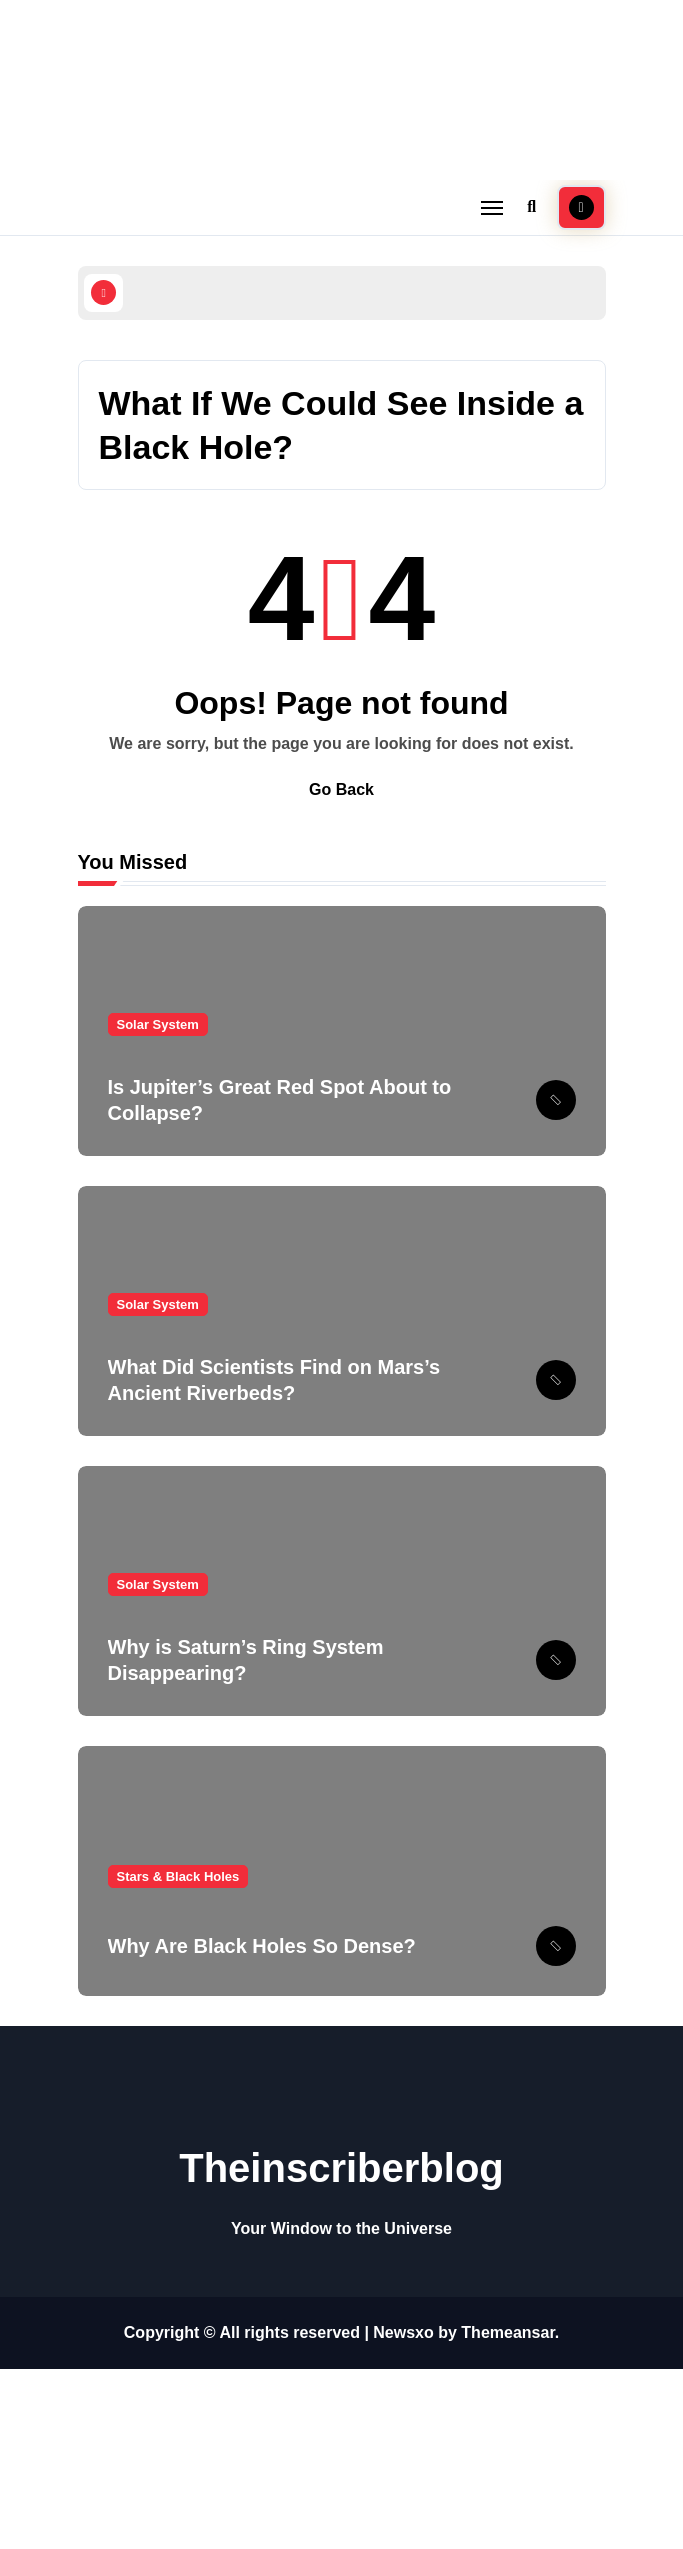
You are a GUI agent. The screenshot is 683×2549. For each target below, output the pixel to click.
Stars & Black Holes (178, 1876)
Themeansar (507, 2332)
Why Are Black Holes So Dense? (262, 1946)
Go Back (341, 789)
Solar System (158, 1024)
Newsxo (403, 2332)
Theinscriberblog (341, 2168)
